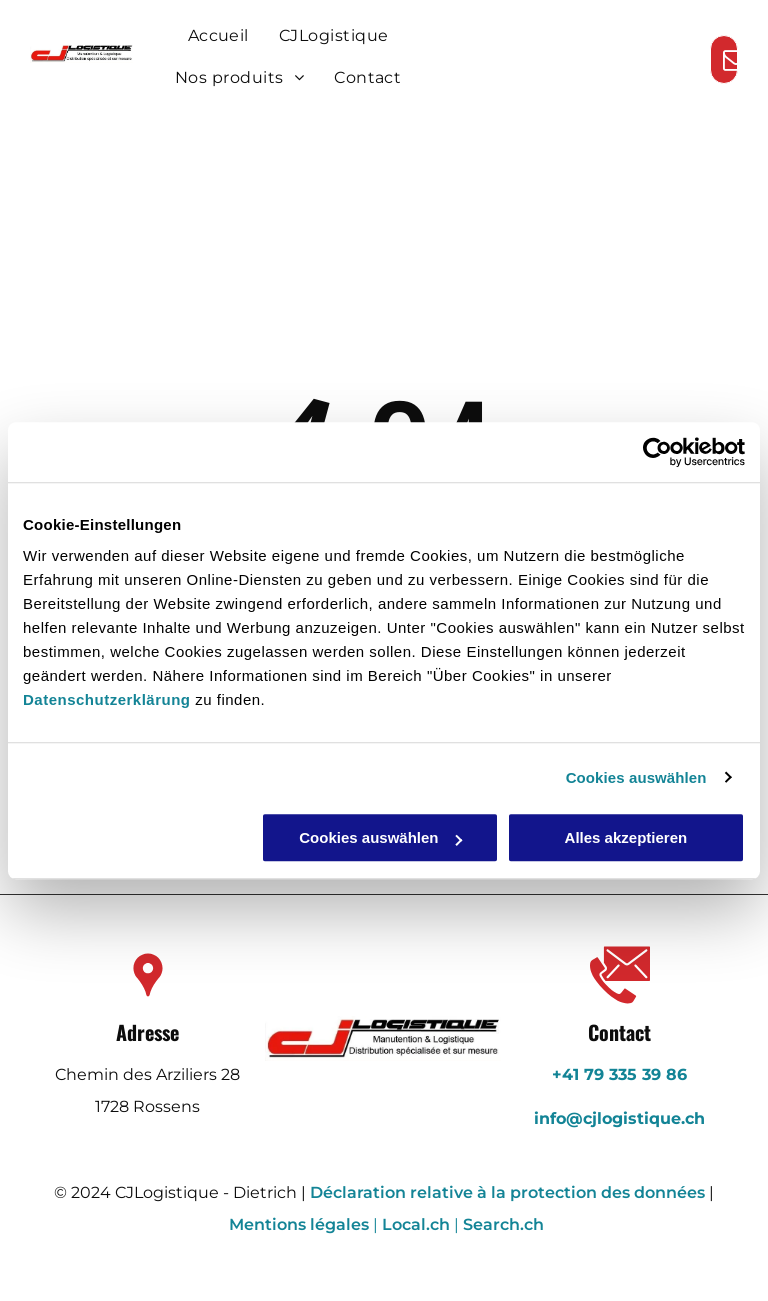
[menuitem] (218, 36)
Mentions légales (299, 1224)
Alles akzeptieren (626, 837)
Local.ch (416, 1224)
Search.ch (503, 1224)
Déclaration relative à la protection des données (507, 1192)
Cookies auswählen (636, 777)
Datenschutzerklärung (107, 699)
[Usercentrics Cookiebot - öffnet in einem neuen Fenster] (657, 452)
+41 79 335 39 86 (619, 1074)
